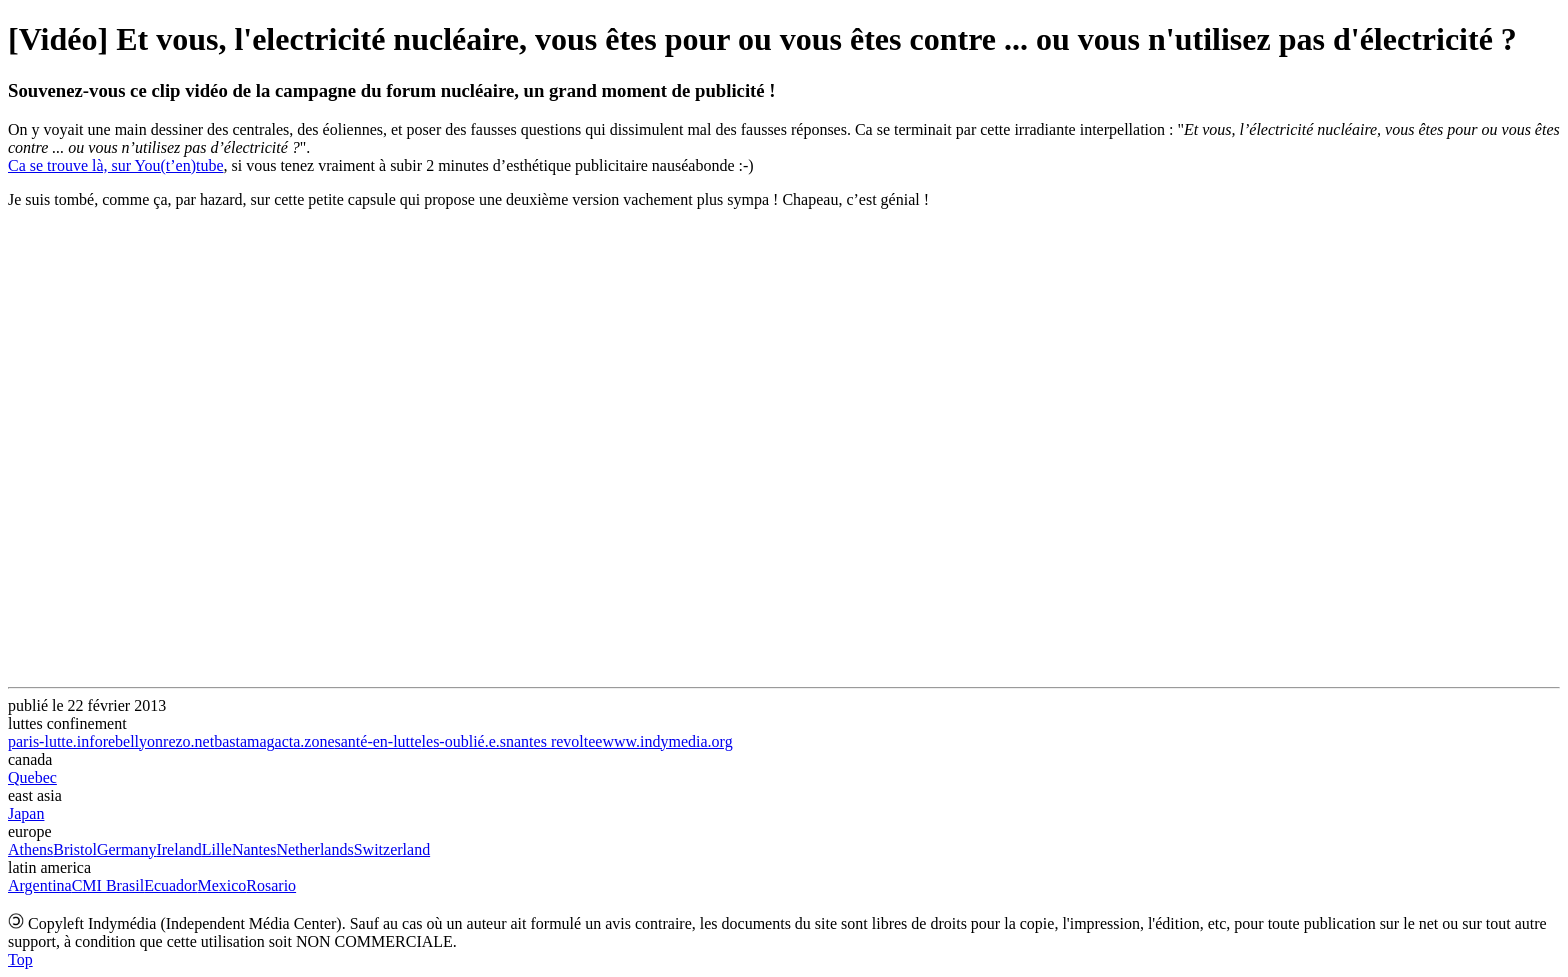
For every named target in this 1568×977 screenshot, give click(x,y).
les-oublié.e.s (464, 741)
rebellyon (133, 741)
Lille (217, 849)
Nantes (254, 849)
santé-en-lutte (378, 741)
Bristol (75, 849)
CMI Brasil (108, 885)
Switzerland (392, 849)
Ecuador (170, 885)
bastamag (244, 741)
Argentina (40, 885)
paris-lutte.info (55, 741)
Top (20, 959)
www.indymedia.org (667, 741)
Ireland (178, 849)
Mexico (221, 885)
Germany (127, 849)
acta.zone (305, 741)
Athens (30, 849)
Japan (26, 813)
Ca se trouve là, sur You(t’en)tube (116, 165)
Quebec (32, 777)
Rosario (271, 885)
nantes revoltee (554, 741)
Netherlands (314, 849)
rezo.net (188, 741)
